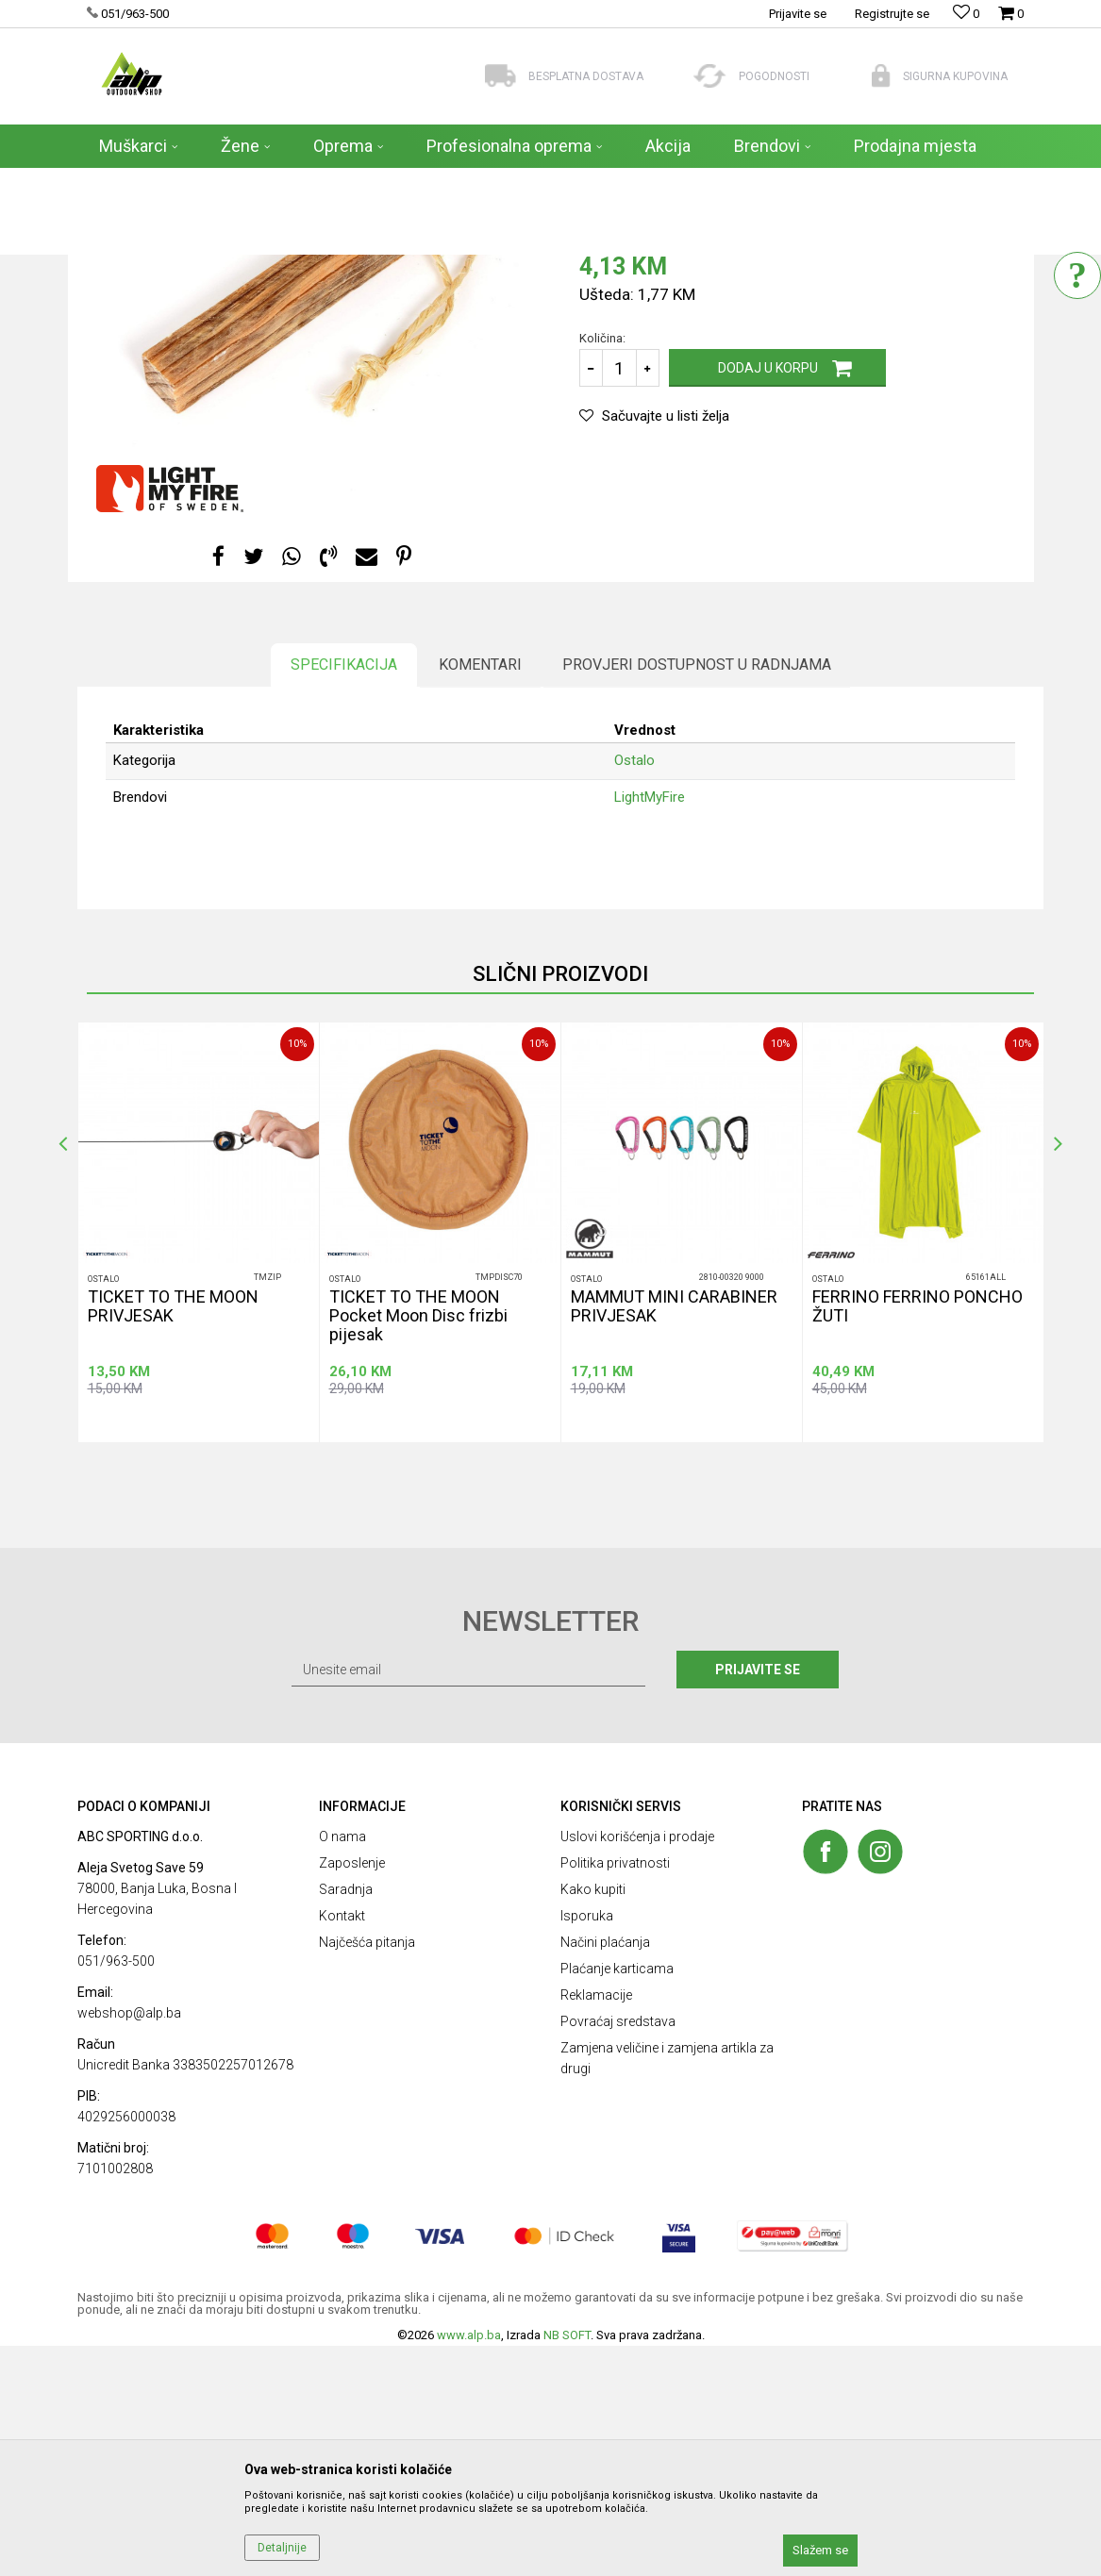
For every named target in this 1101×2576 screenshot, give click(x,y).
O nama (342, 2066)
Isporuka (586, 2145)
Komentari (480, 895)
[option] (198, 1462)
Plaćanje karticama (617, 2198)
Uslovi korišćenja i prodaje (637, 2066)
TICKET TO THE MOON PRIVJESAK (173, 1536)
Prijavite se (757, 1899)
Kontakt (342, 2145)
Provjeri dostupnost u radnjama (696, 895)
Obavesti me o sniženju (935, 465)
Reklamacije (596, 2225)
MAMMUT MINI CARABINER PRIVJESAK (674, 1536)
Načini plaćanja (605, 2172)
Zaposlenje (352, 2093)
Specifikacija (344, 895)
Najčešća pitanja (367, 2172)
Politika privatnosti (615, 2093)
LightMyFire (649, 1027)
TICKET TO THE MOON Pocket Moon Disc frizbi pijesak (418, 1546)
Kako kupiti (593, 2119)
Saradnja (346, 2119)
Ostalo (599, 399)
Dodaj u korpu (768, 598)
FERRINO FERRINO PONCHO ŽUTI (917, 1536)
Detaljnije (282, 2547)
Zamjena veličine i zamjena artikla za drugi (667, 2288)
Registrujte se (892, 14)
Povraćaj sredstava (618, 2251)
